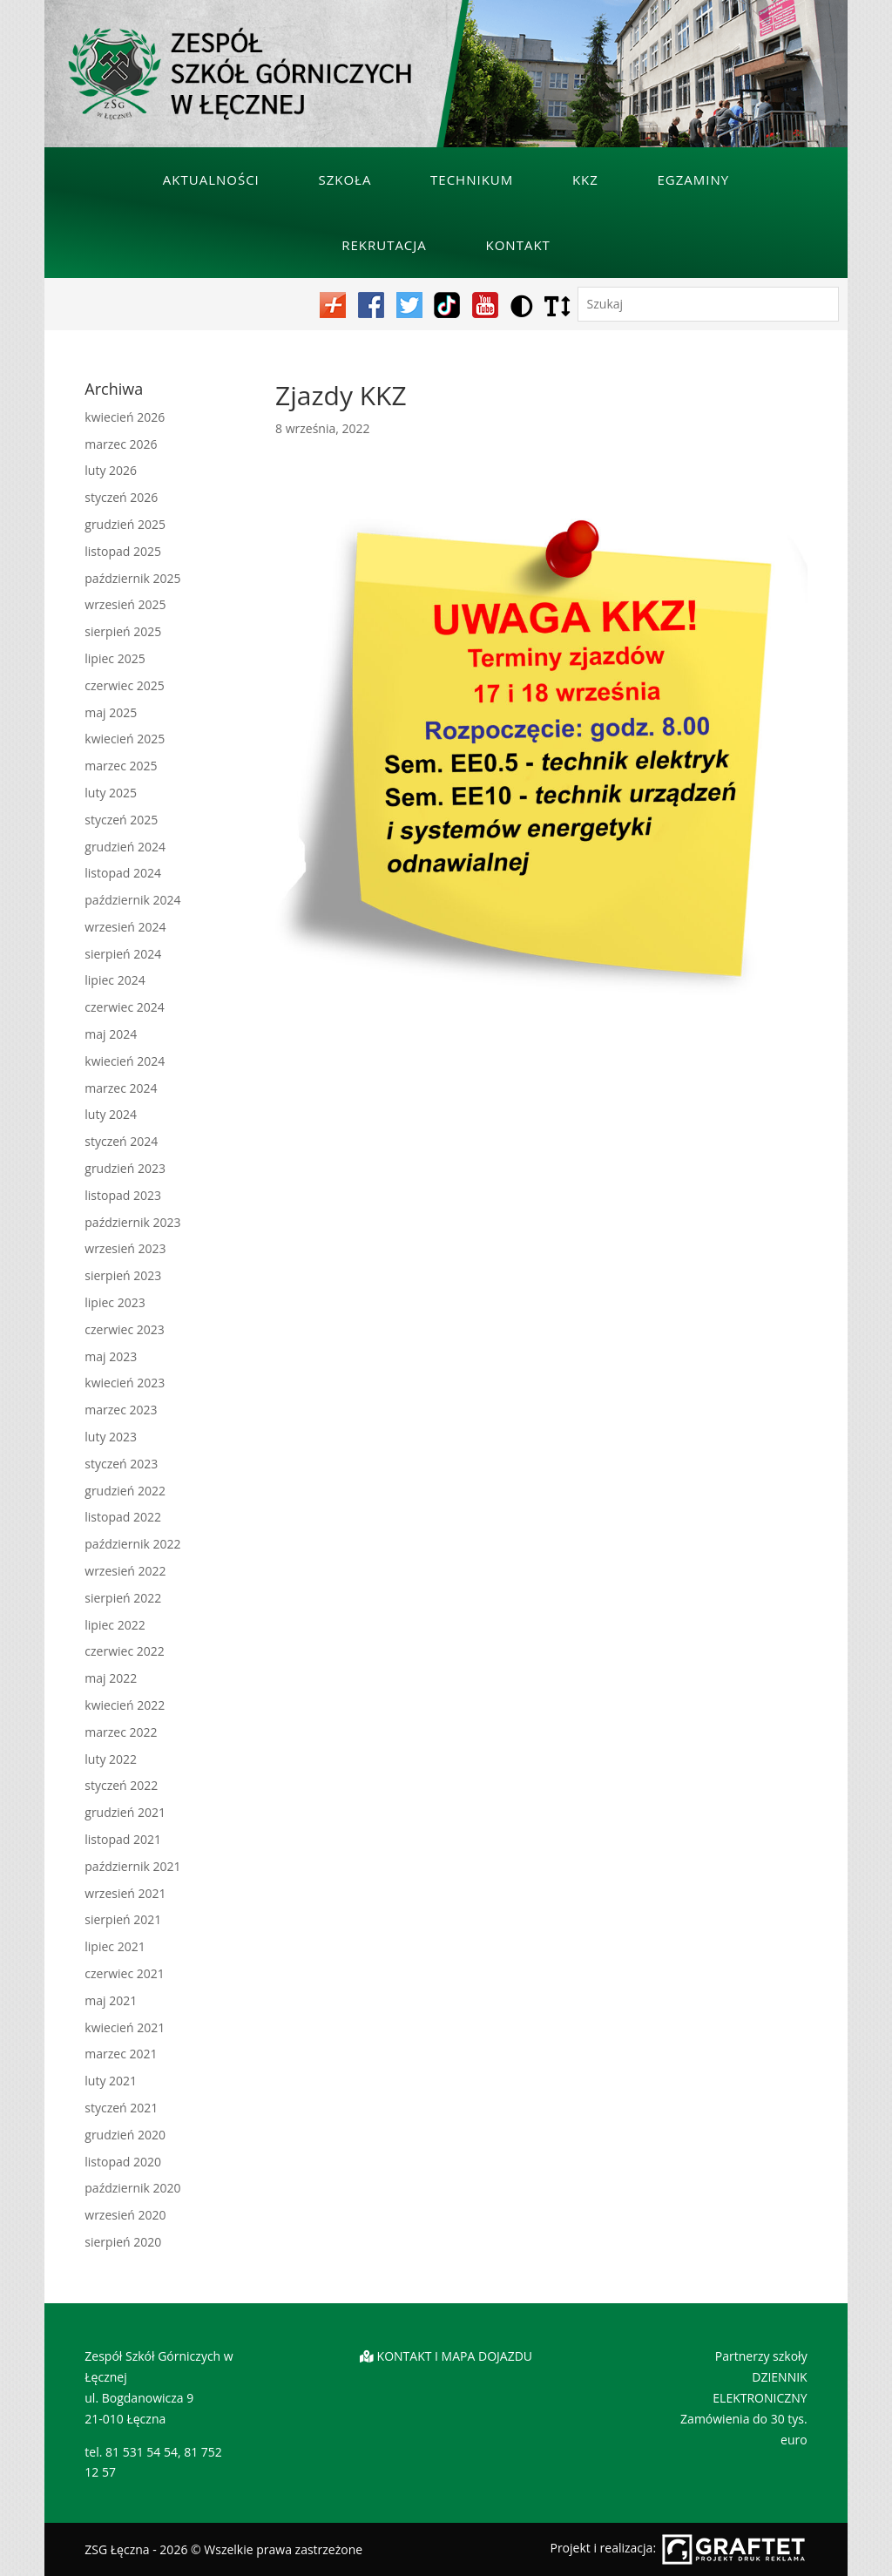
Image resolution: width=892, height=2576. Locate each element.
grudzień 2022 (125, 1490)
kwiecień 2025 (124, 738)
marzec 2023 (120, 1409)
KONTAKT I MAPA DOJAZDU (454, 2356)
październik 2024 (132, 899)
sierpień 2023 (122, 1275)
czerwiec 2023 (124, 1329)
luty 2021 (110, 2080)
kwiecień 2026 (124, 417)
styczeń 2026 (121, 497)
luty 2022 (110, 1759)
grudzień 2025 (125, 524)
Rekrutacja (384, 245)
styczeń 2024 (121, 1141)
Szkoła (344, 179)
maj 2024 (110, 1034)
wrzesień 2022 (125, 1571)
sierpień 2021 (122, 1919)
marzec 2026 (120, 444)
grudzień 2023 (125, 1168)
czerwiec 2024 (124, 1007)
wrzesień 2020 (125, 2215)
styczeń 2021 (121, 2107)
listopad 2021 (122, 1839)
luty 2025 (110, 792)
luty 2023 (110, 1436)
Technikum (471, 179)
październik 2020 (132, 2187)
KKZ (585, 179)
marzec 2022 (120, 1732)
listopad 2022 (122, 1516)
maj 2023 (110, 1356)
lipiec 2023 (114, 1302)
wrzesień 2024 (125, 927)
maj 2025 (110, 712)
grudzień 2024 (125, 846)
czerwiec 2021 (124, 1973)
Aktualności (211, 179)
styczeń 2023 (121, 1463)
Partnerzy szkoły (761, 2356)
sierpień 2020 (122, 2242)
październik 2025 (132, 578)
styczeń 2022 (121, 1785)
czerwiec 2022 (124, 1651)
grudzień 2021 (125, 1812)
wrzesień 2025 (125, 604)
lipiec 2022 (114, 1625)
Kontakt (517, 245)
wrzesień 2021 (125, 1893)
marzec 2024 (120, 1088)
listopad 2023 (122, 1195)
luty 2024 (110, 1114)
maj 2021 (110, 2000)
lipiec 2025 (114, 658)
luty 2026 (110, 470)
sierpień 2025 (122, 631)
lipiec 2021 (114, 1946)
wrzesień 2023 (125, 1248)
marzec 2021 (120, 2053)
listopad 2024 (122, 872)
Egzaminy (694, 179)
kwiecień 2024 (124, 1061)
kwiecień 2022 (124, 1705)
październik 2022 (132, 1543)
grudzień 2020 (125, 2134)
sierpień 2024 (122, 954)
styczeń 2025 (121, 819)
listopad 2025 (122, 551)
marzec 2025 (120, 765)
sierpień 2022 (122, 1598)
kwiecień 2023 (124, 1382)
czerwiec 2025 (124, 685)
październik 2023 (132, 1222)
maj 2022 (110, 1678)
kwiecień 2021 (124, 2027)
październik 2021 (132, 1866)
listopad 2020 (122, 2161)
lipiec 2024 (114, 980)
